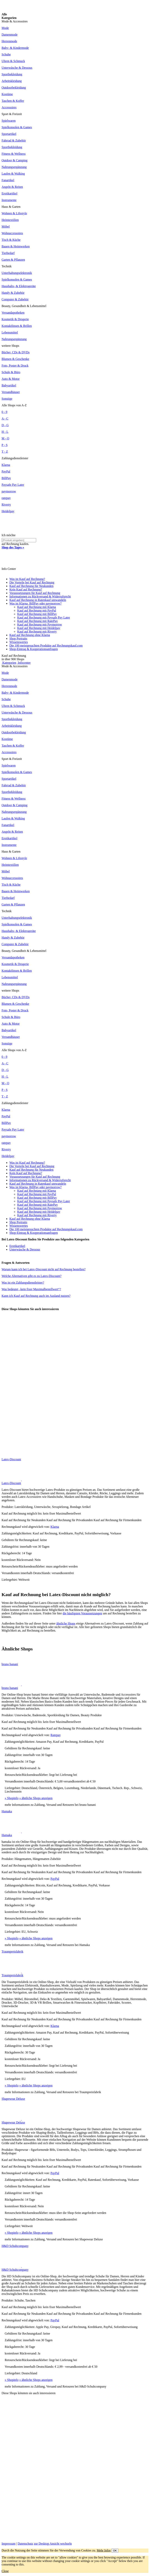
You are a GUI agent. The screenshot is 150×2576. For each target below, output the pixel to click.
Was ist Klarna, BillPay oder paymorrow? (35, 603)
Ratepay (56, 1735)
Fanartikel (8, 180)
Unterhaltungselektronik (17, 273)
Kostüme (7, 94)
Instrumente (9, 200)
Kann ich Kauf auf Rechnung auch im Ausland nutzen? (36, 1295)
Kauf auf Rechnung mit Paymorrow (39, 624)
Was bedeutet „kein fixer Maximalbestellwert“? (31, 1289)
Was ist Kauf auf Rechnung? (27, 579)
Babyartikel (9, 385)
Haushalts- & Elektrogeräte (19, 286)
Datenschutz (25, 2543)
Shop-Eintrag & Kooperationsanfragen (33, 649)
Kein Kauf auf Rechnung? (25, 589)
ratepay (6, 498)
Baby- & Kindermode (15, 47)
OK (115, 2550)
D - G (5, 425)
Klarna (6, 464)
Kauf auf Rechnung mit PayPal (36, 610)
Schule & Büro (11, 372)
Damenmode (10, 34)
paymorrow (9, 491)
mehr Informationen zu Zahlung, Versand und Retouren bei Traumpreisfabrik (53, 2092)
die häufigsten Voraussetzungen (82, 1613)
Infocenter (24, 662)
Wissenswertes (18, 642)
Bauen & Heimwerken (16, 246)
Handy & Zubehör (13, 292)
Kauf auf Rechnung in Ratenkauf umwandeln (37, 600)
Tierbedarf (8, 253)
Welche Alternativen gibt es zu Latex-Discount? (32, 1276)
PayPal (6, 471)
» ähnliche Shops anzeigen (36, 1798)
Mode (5, 28)
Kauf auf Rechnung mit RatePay (37, 621)
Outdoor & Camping (14, 160)
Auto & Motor (11, 378)
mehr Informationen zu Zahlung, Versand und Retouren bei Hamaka (47, 1945)
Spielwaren (9, 120)
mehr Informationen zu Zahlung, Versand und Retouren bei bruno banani (50, 1804)
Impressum (8, 2543)
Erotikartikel (9, 193)
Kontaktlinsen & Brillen (17, 325)
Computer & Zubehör (15, 299)
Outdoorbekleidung (14, 87)
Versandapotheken (13, 312)
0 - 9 (4, 412)
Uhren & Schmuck (13, 61)
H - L (5, 431)
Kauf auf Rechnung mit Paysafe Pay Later (43, 617)
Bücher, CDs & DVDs (15, 352)
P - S (5, 445)
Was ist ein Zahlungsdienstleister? (23, 1282)
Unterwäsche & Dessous (17, 67)
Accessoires (9, 107)
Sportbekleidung (12, 74)
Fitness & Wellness (14, 153)
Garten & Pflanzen (13, 259)
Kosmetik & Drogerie (15, 319)
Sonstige (7, 398)
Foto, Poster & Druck (15, 365)
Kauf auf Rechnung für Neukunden (31, 586)
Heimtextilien (10, 220)
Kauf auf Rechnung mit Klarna (36, 607)
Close (5, 2571)
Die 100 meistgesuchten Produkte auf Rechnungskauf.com (46, 645)
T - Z (5, 451)
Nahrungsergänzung (14, 167)
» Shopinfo (12, 1798)
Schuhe (6, 54)
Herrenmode (9, 41)
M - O (5, 438)
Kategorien (9, 662)
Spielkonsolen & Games (17, 127)
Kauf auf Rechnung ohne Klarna (29, 635)
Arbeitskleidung (12, 81)
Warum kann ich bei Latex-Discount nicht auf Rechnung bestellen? (44, 1269)
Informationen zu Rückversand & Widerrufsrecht (40, 596)
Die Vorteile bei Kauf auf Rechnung (31, 582)
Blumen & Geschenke (15, 359)
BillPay (6, 478)
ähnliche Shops (65, 1623)
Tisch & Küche (11, 239)
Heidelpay (8, 511)
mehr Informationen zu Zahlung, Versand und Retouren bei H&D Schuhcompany (55, 2386)
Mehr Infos (104, 2550)
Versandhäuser (11, 392)
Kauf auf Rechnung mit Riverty (37, 631)
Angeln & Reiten (12, 186)
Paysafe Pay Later (13, 484)
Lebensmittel (10, 332)
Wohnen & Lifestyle (14, 213)
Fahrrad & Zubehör (14, 140)
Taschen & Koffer (13, 100)
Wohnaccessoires (12, 233)
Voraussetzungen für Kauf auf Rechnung (34, 593)
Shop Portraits (18, 638)
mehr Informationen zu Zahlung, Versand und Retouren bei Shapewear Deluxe (54, 2239)
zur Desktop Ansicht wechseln (53, 2543)
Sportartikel (9, 134)
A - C (5, 418)
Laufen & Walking (13, 173)
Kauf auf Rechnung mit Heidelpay (38, 628)
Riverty (6, 504)
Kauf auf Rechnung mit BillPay (37, 614)
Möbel (6, 226)
